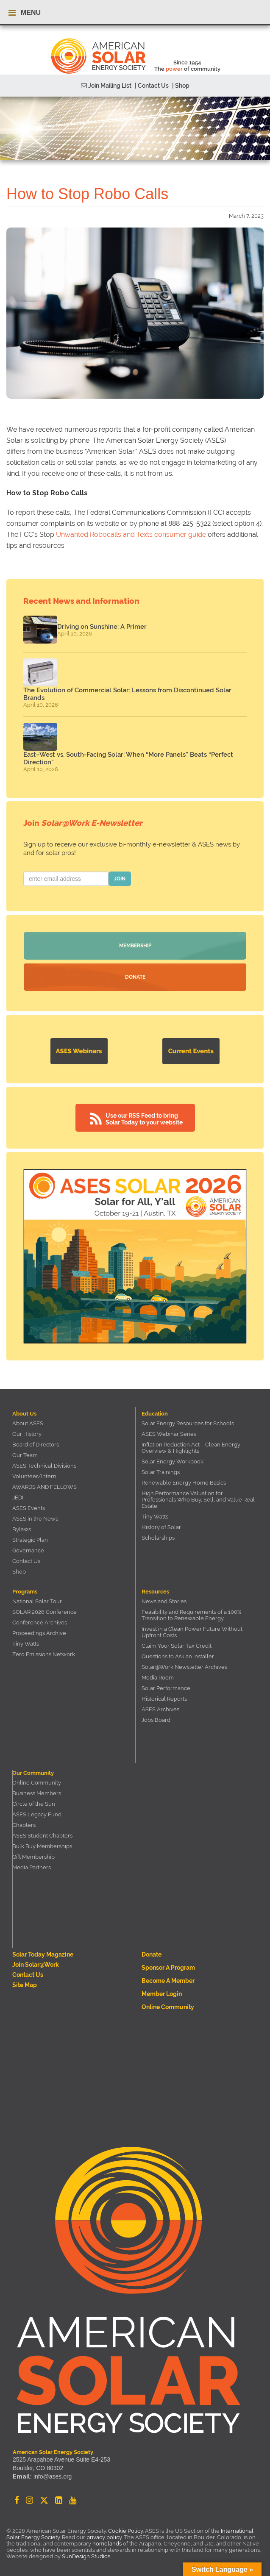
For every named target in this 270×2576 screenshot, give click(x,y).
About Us (24, 1413)
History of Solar (161, 1527)
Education (155, 1413)
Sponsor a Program (168, 1967)
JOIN (119, 879)
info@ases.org (52, 2476)
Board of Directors (35, 1444)
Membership (135, 946)
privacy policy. (105, 2537)
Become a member (168, 1980)
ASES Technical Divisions (44, 1466)
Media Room (158, 1677)
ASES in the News (35, 1519)
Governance (28, 1550)
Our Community (33, 1773)
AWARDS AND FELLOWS (44, 1487)
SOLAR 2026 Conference (44, 1612)
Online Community (36, 1782)
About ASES (27, 1423)
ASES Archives (160, 1709)
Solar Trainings (161, 1472)
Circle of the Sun (33, 1804)
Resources (155, 1591)
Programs (24, 1591)
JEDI (17, 1497)
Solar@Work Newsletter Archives (184, 1667)
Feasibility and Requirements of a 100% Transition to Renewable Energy (191, 1615)
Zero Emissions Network (43, 1654)
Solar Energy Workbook (172, 1461)
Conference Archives (39, 1622)
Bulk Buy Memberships (42, 1846)
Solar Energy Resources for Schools (188, 1423)
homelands (107, 2543)
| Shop (180, 85)
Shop (19, 1571)
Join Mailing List (106, 85)
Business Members (36, 1793)
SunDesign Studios (86, 2556)
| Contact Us (152, 85)
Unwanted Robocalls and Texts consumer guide (131, 534)
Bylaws (21, 1529)
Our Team (25, 1455)
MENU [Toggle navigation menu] (24, 13)
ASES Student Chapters (42, 1835)
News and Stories (164, 1601)
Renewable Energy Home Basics (184, 1483)
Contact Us (26, 1561)
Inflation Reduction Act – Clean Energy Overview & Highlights (191, 1447)
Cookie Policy (125, 2531)
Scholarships (158, 1538)
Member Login (162, 1993)
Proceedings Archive (39, 1633)
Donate (135, 977)
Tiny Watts (155, 1516)
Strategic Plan (30, 1540)
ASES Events (28, 1508)
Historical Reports (164, 1699)
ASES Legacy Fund (36, 1814)
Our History (27, 1434)
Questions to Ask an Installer (178, 1656)
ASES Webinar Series (169, 1434)
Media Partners (31, 1867)
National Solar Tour (37, 1601)
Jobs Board (156, 1720)
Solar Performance (166, 1688)
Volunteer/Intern (34, 1476)
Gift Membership (33, 1857)
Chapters (24, 1825)
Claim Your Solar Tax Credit (177, 1646)
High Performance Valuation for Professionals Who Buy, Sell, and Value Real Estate (198, 1499)
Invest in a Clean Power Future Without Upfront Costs (192, 1632)
